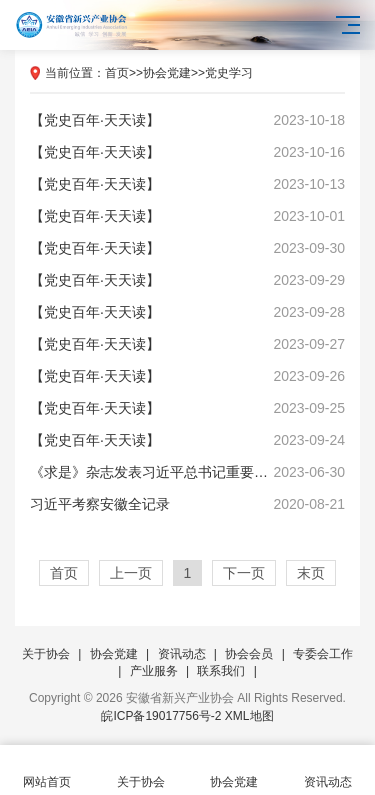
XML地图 (249, 716)
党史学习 (229, 73)
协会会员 (249, 654)
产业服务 (154, 671)
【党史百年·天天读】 (187, 120)
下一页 (244, 573)
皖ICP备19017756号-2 (161, 716)
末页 (311, 573)
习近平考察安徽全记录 (187, 504)
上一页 (131, 573)
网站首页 (47, 770)
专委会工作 (323, 654)
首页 (117, 73)
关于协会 (46, 654)
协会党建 (167, 73)
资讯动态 (182, 654)
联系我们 (221, 671)
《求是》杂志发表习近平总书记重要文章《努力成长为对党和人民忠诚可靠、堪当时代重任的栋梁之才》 (187, 472)
